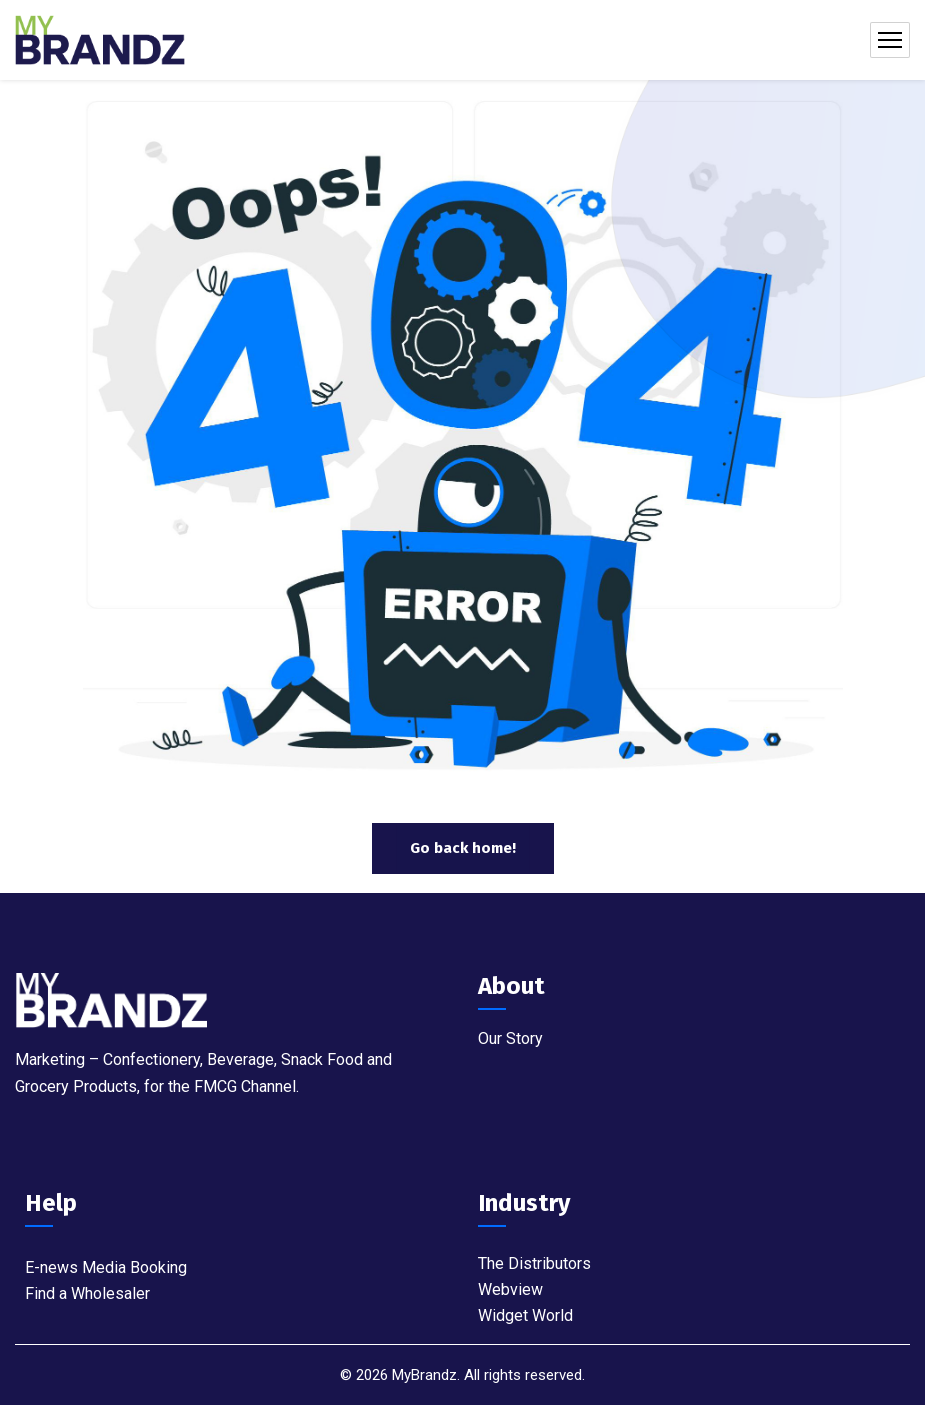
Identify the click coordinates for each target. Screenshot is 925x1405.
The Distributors (534, 1263)
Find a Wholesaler (87, 1293)
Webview (510, 1289)
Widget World (525, 1315)
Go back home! (463, 848)
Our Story (510, 1038)
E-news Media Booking (106, 1267)
